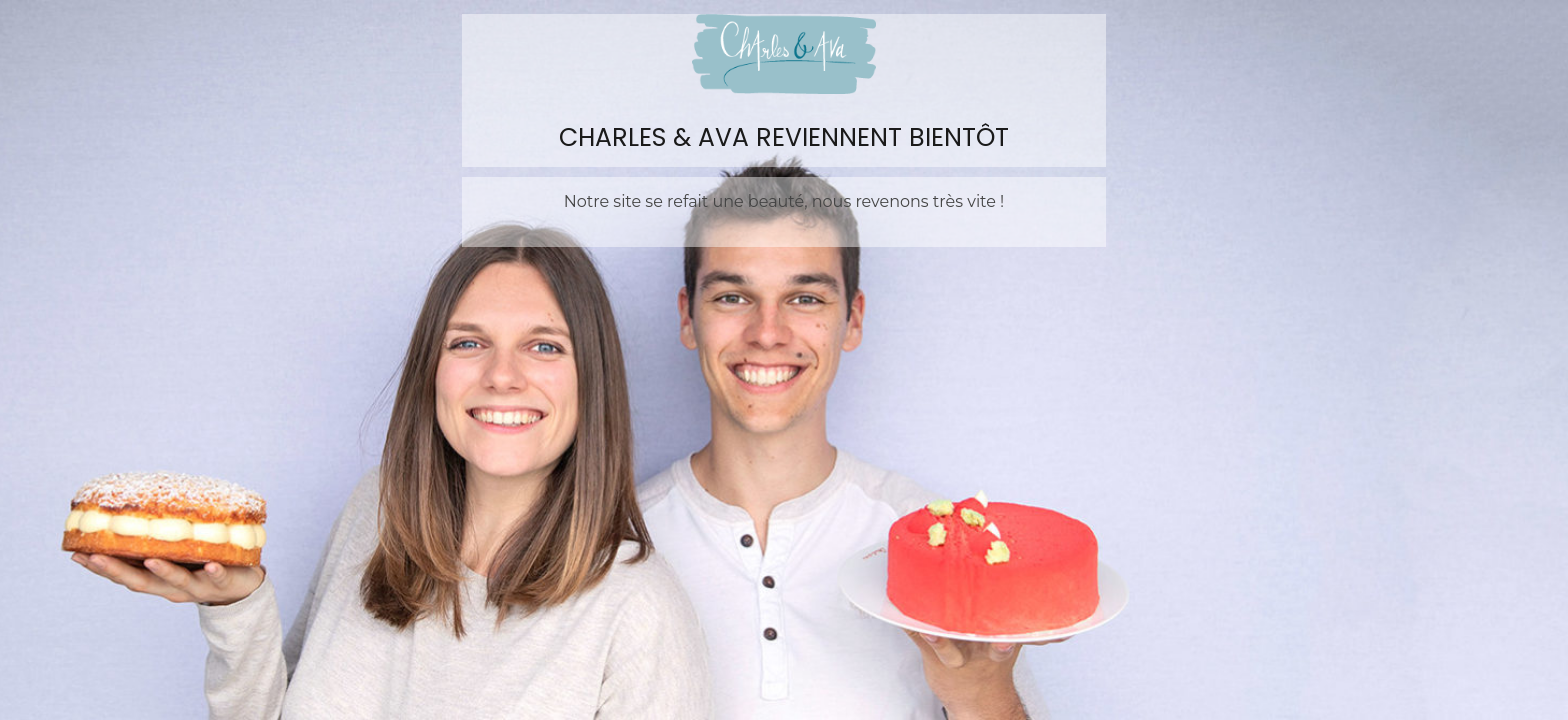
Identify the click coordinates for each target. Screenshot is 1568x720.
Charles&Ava (784, 54)
